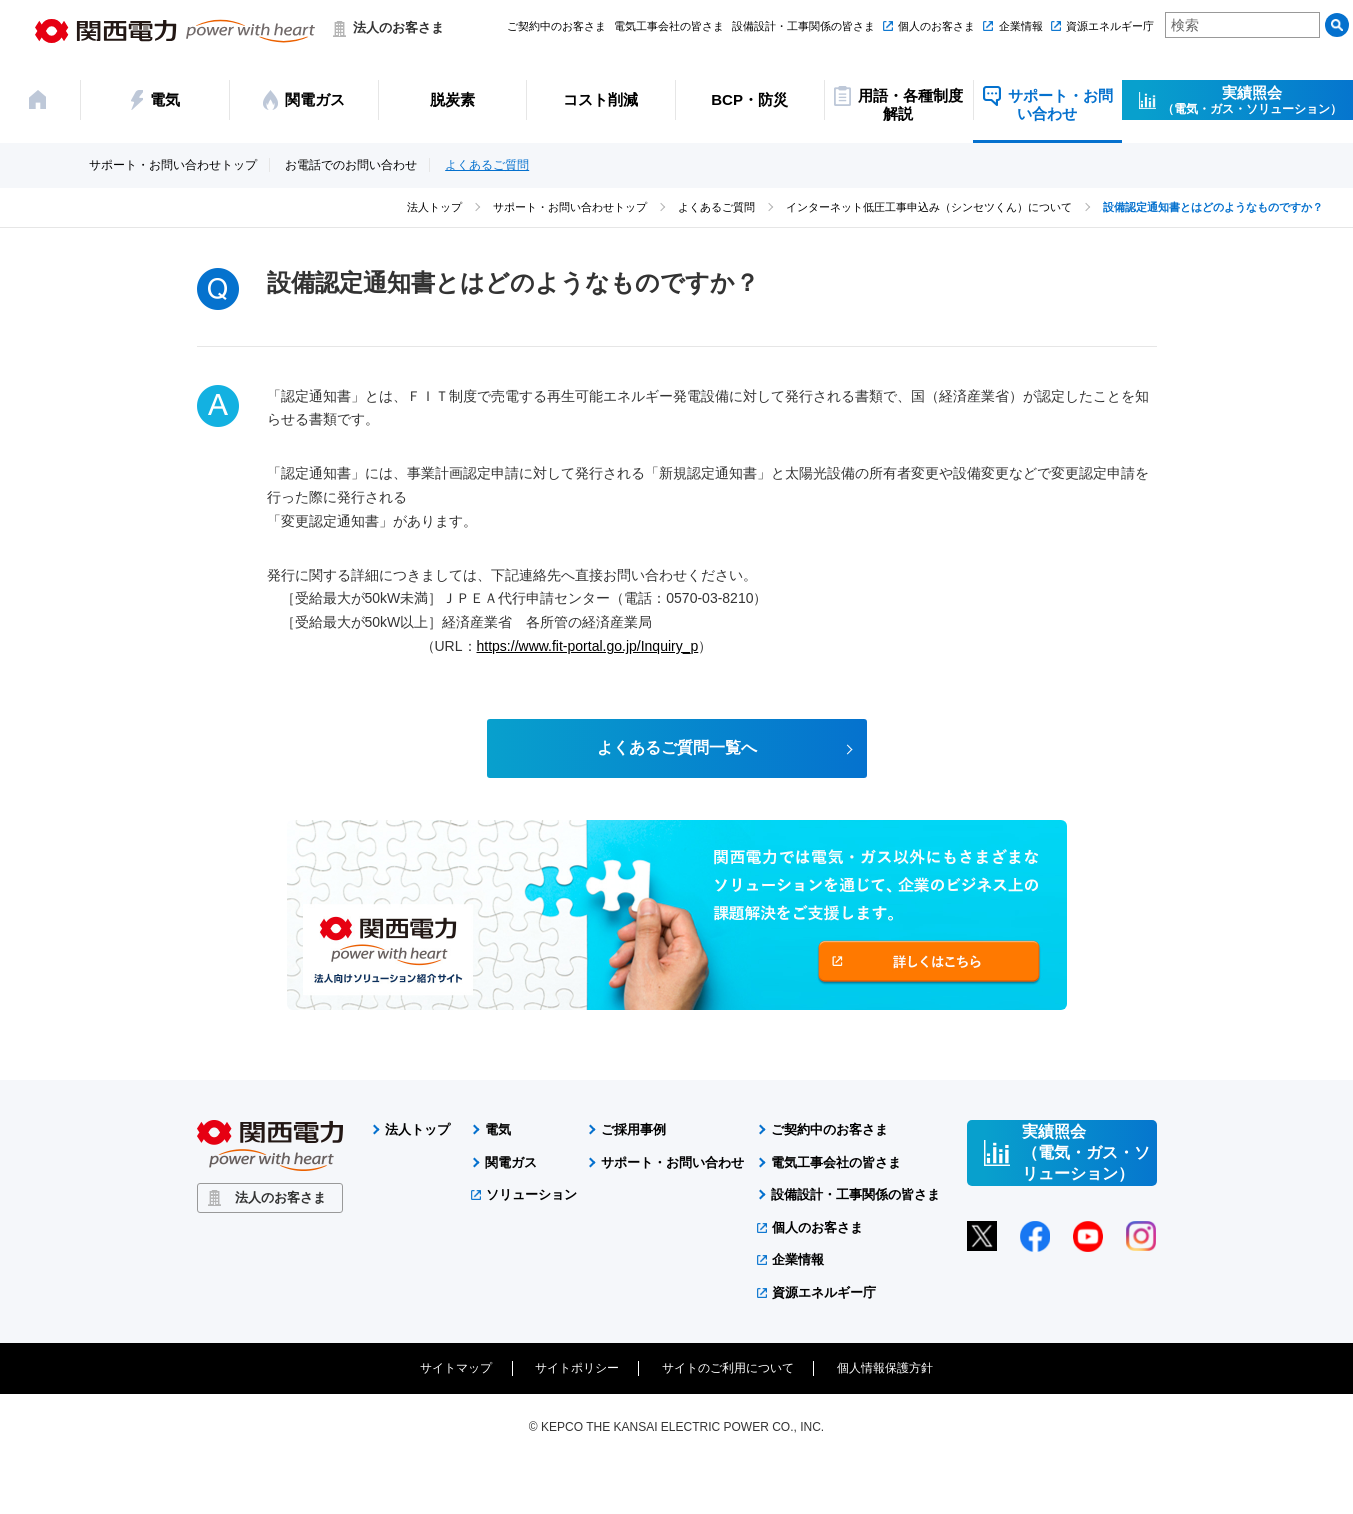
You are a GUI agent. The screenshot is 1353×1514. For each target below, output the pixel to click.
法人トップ (434, 207)
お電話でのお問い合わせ (351, 165)
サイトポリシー (577, 1369)
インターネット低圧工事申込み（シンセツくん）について (929, 207)
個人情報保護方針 (885, 1369)
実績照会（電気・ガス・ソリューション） (1086, 1153)
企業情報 (1021, 26)
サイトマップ (456, 1369)
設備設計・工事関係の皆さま (803, 26)
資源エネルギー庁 (1110, 26)
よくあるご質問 (487, 165)
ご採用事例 (633, 1130)
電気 (498, 1130)
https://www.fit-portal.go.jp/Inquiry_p (588, 646)
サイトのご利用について (728, 1369)
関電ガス (511, 1162)
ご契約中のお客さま (556, 26)
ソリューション (531, 1195)
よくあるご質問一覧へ (677, 748)
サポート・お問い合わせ (672, 1162)
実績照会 (1252, 100)
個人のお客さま (936, 26)
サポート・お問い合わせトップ (173, 165)
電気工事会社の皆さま (669, 26)
